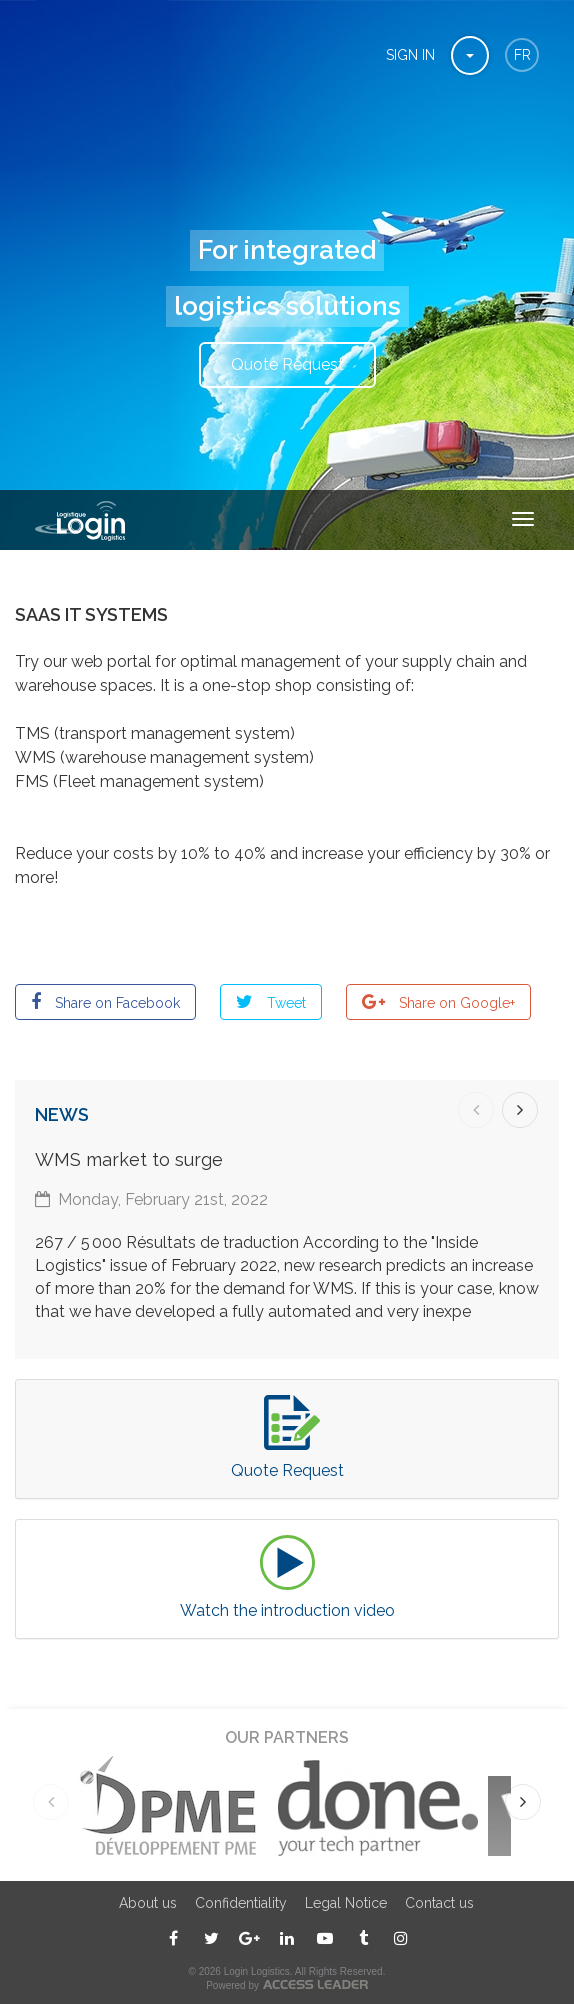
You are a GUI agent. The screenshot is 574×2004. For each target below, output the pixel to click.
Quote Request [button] (287, 364)
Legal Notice (346, 1903)
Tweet (284, 1003)
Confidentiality (241, 1903)
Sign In (410, 55)
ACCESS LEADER (315, 1984)
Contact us (439, 1903)
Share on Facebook (115, 1003)
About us (148, 1903)
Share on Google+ (455, 1003)
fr (522, 55)
